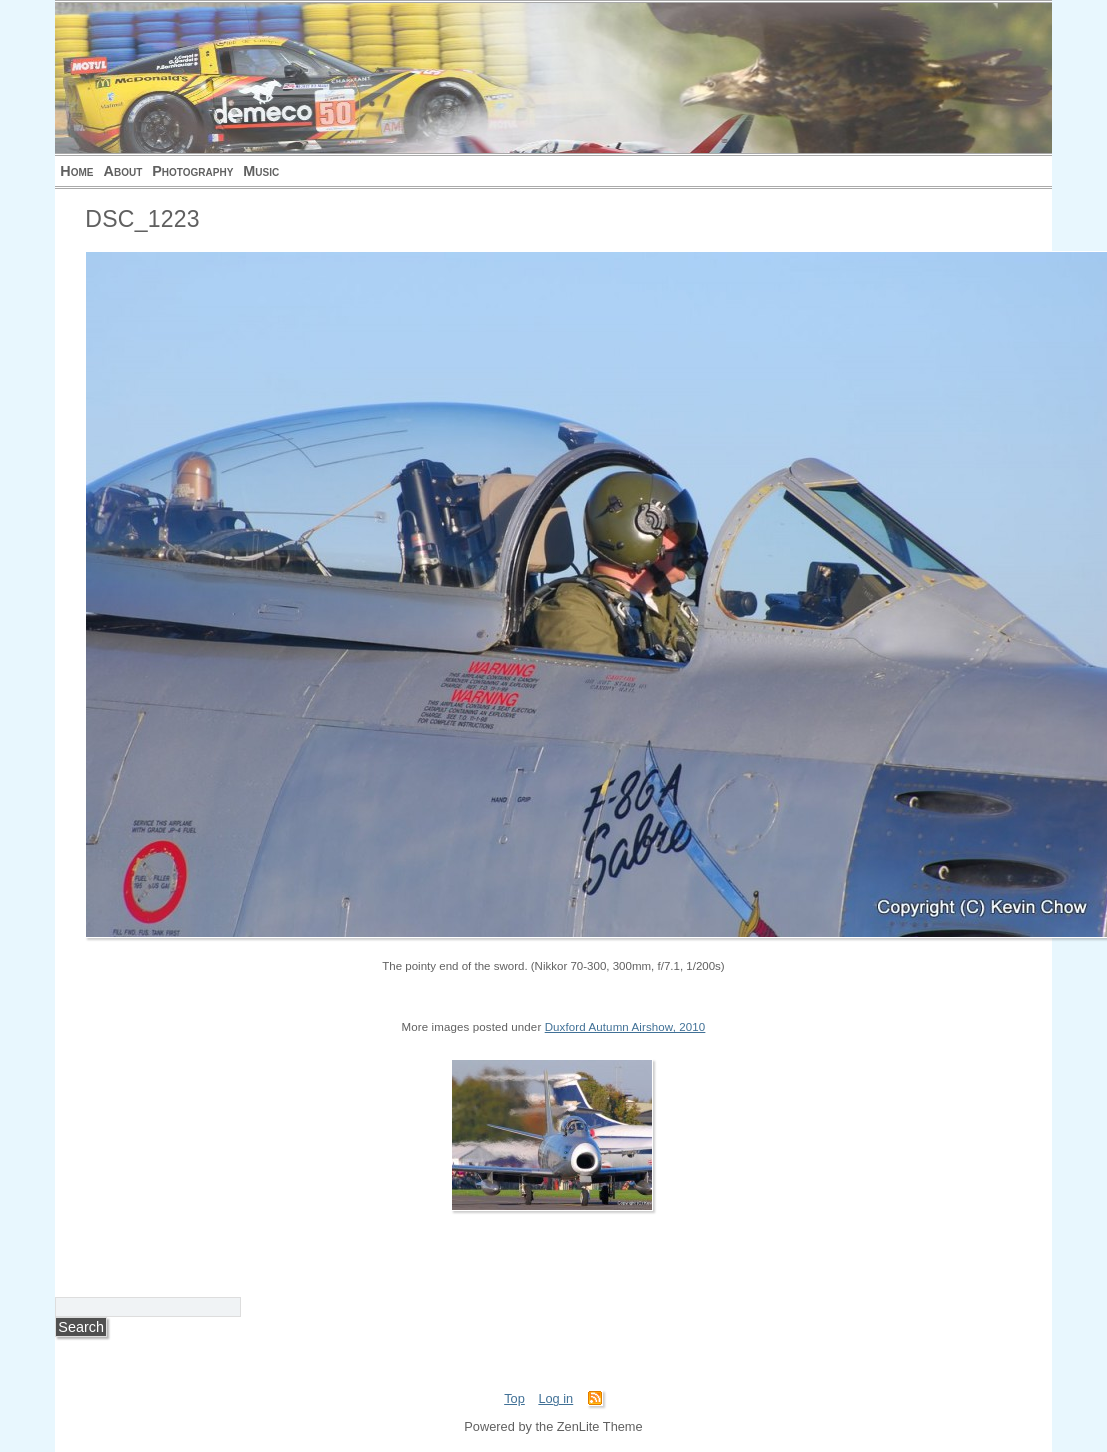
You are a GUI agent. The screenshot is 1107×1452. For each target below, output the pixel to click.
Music (261, 171)
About (123, 171)
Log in (555, 1398)
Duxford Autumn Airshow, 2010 (625, 1027)
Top (514, 1398)
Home (76, 171)
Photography (192, 171)
